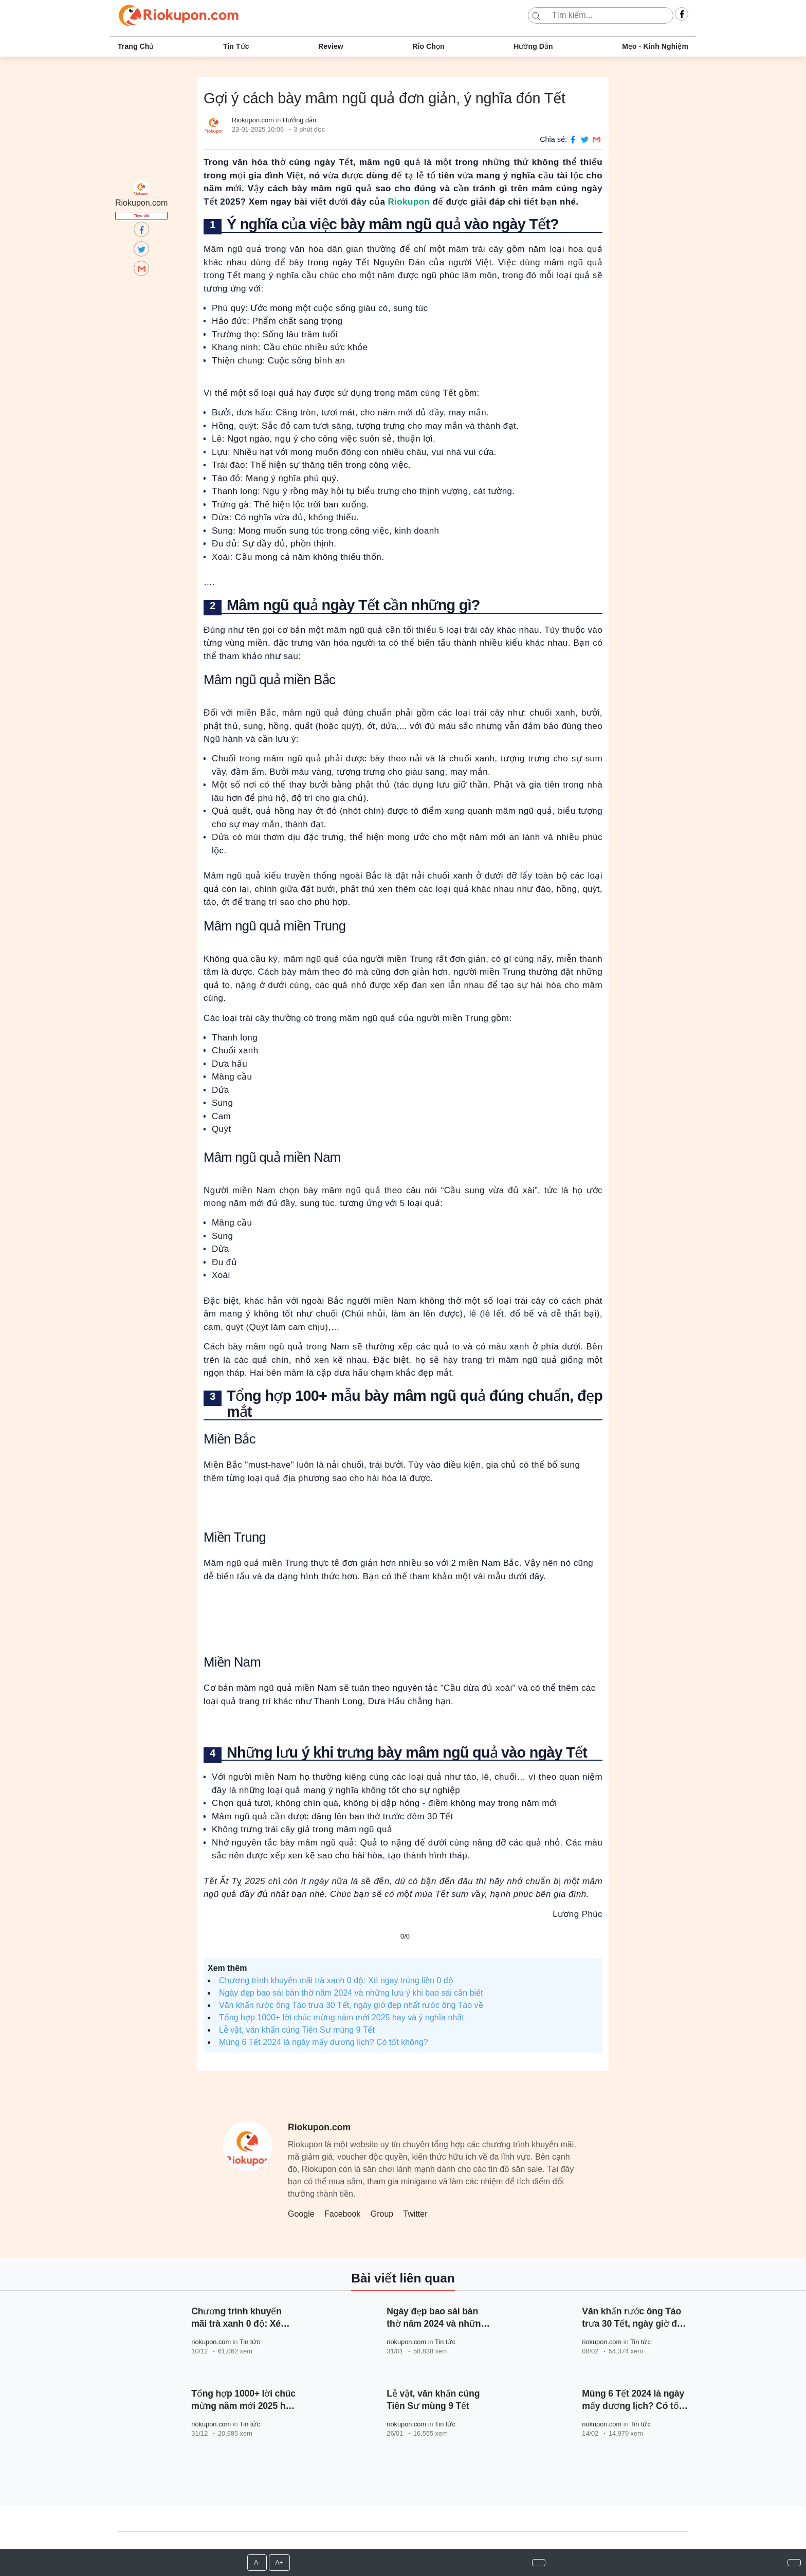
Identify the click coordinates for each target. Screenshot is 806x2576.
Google (301, 2213)
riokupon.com (211, 2342)
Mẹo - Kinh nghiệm (655, 46)
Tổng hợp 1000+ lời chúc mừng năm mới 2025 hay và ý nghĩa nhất (341, 2017)
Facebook (342, 2213)
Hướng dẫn (533, 46)
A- (257, 2562)
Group (382, 2213)
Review (330, 46)
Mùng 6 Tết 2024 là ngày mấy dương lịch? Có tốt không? (323, 2042)
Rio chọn (428, 46)
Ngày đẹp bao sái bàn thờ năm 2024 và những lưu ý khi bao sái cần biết (351, 1992)
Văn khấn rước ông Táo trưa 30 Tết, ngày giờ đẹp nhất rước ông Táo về (351, 2005)
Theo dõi (141, 215)
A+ (279, 2562)
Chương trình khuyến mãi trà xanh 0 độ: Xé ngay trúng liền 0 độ (336, 1980)
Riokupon (409, 202)
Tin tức (236, 46)
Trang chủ (136, 46)
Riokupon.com (253, 120)
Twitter (415, 2213)
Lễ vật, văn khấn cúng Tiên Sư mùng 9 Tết (297, 2029)
